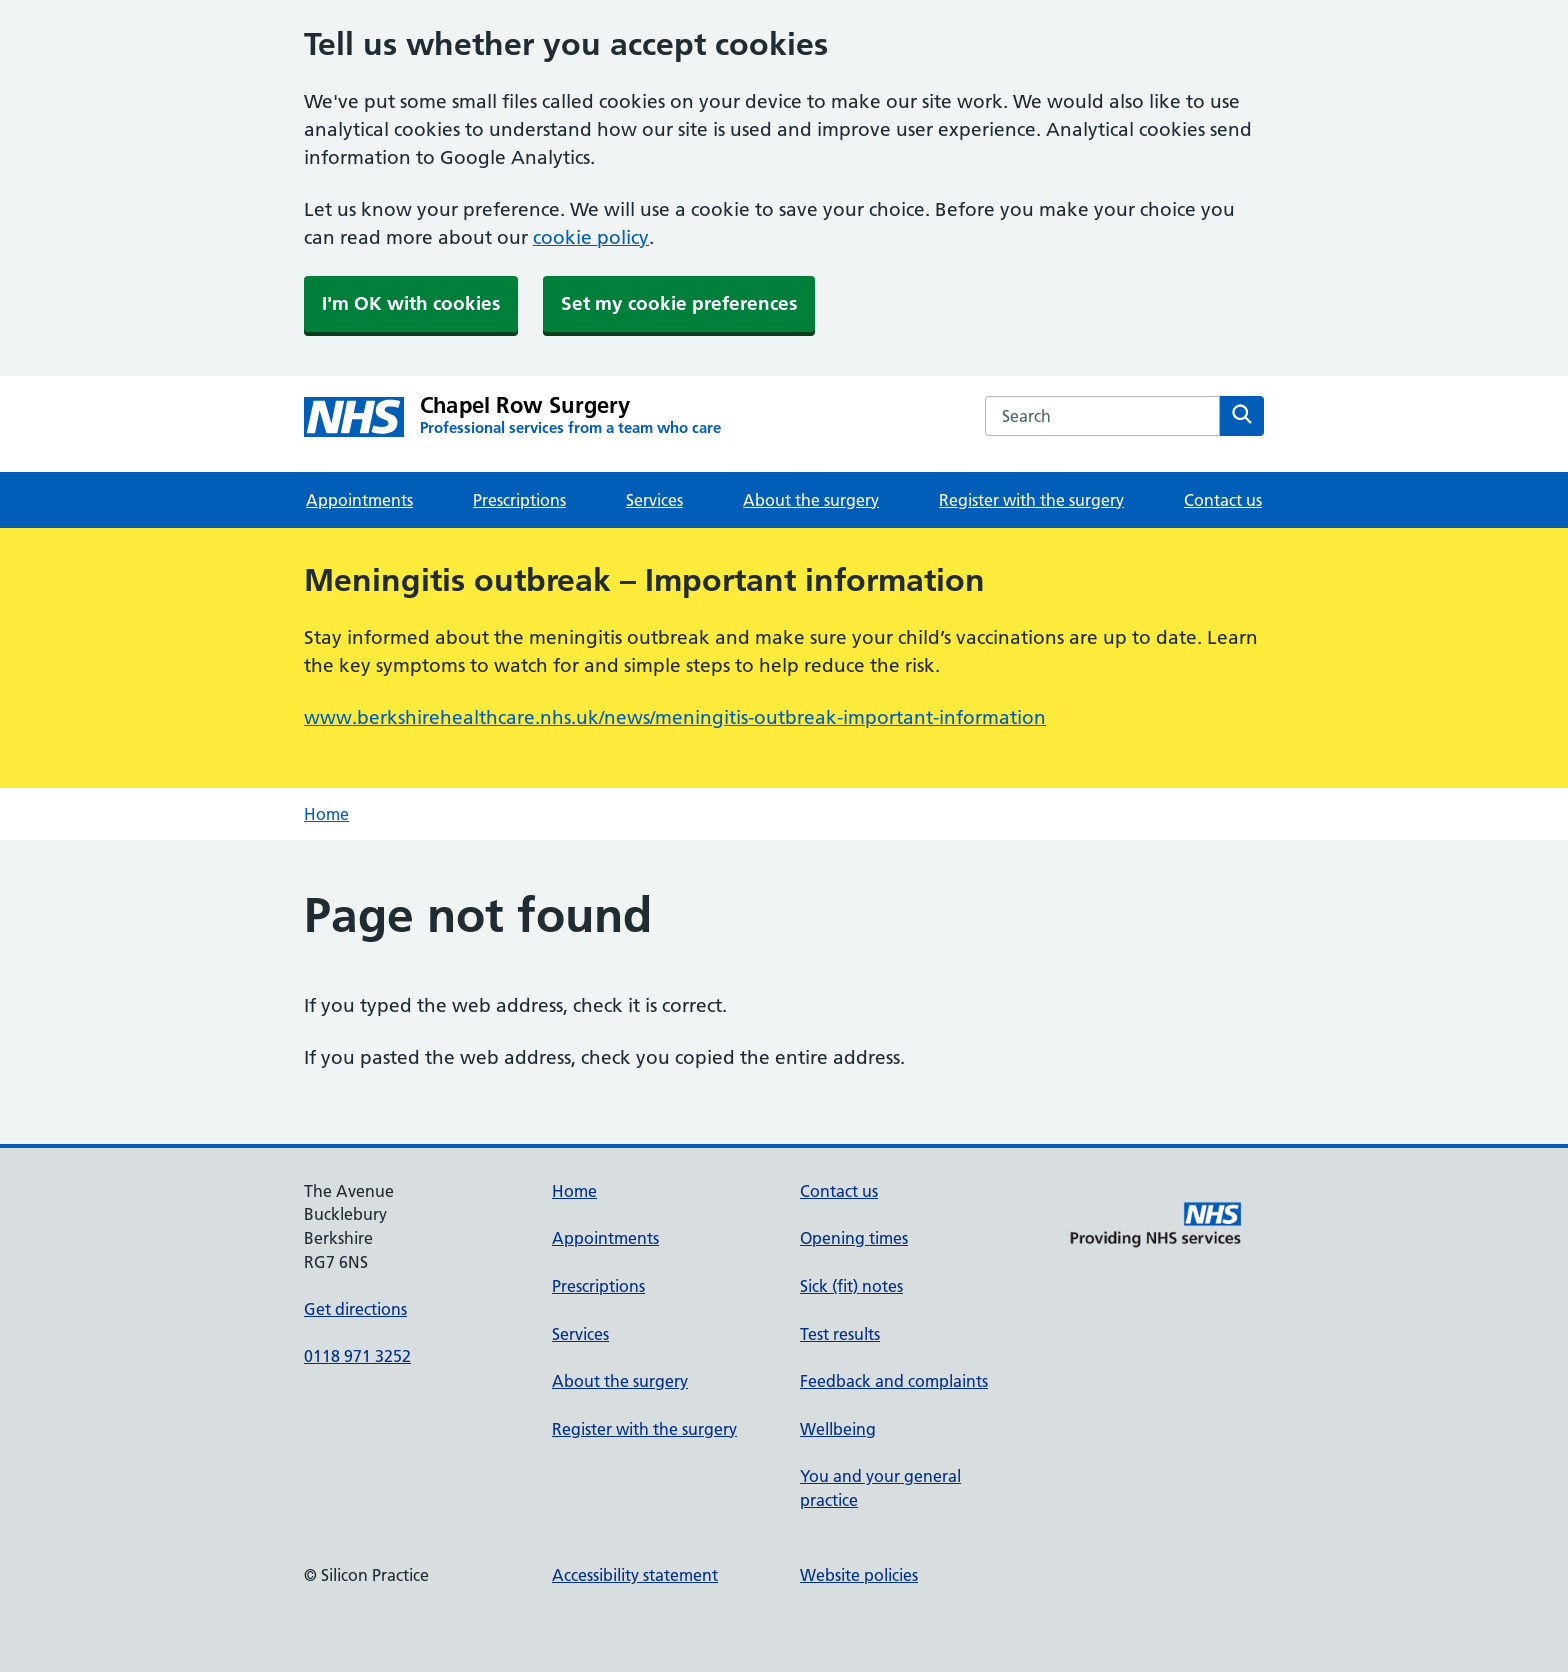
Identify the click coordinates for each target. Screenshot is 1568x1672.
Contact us (1223, 500)
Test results (840, 1334)
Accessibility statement (635, 1575)
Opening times (854, 1238)
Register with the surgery (1031, 500)
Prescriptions (519, 500)
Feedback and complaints (894, 1381)
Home (326, 814)
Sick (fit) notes (851, 1286)
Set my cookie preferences (679, 303)
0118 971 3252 (357, 1356)
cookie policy (591, 237)
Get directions (355, 1309)
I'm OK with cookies (411, 303)
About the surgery (811, 500)
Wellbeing (838, 1429)
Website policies (859, 1575)
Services (654, 500)
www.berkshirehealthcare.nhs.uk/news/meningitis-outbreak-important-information (675, 717)
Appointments (359, 500)
